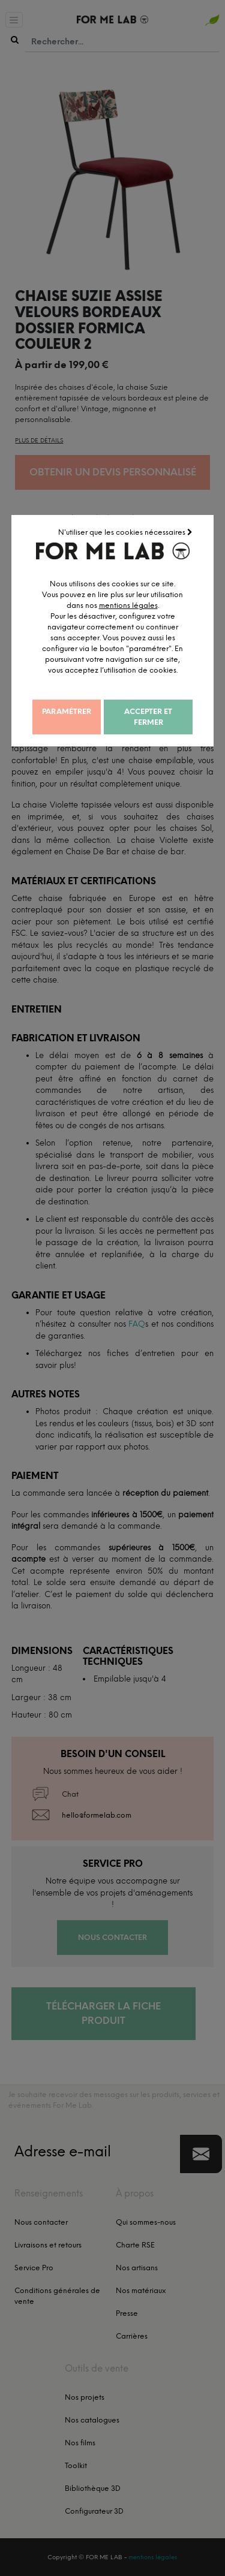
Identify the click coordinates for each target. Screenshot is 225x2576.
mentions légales (151, 605)
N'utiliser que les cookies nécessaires (126, 532)
